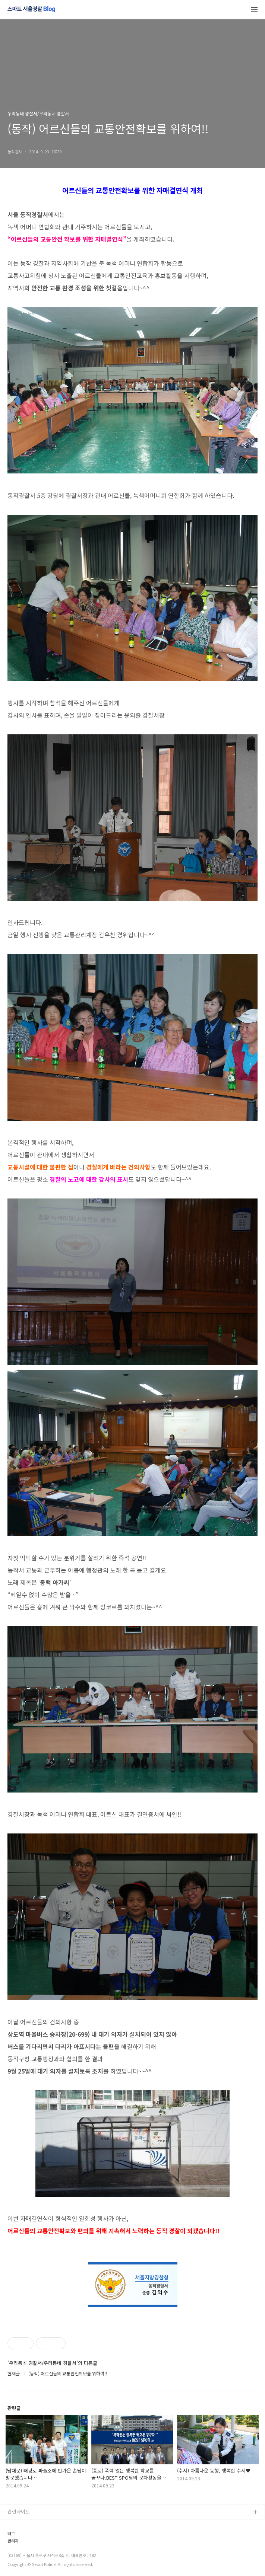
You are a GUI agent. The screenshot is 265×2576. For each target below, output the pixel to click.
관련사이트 (18, 2511)
